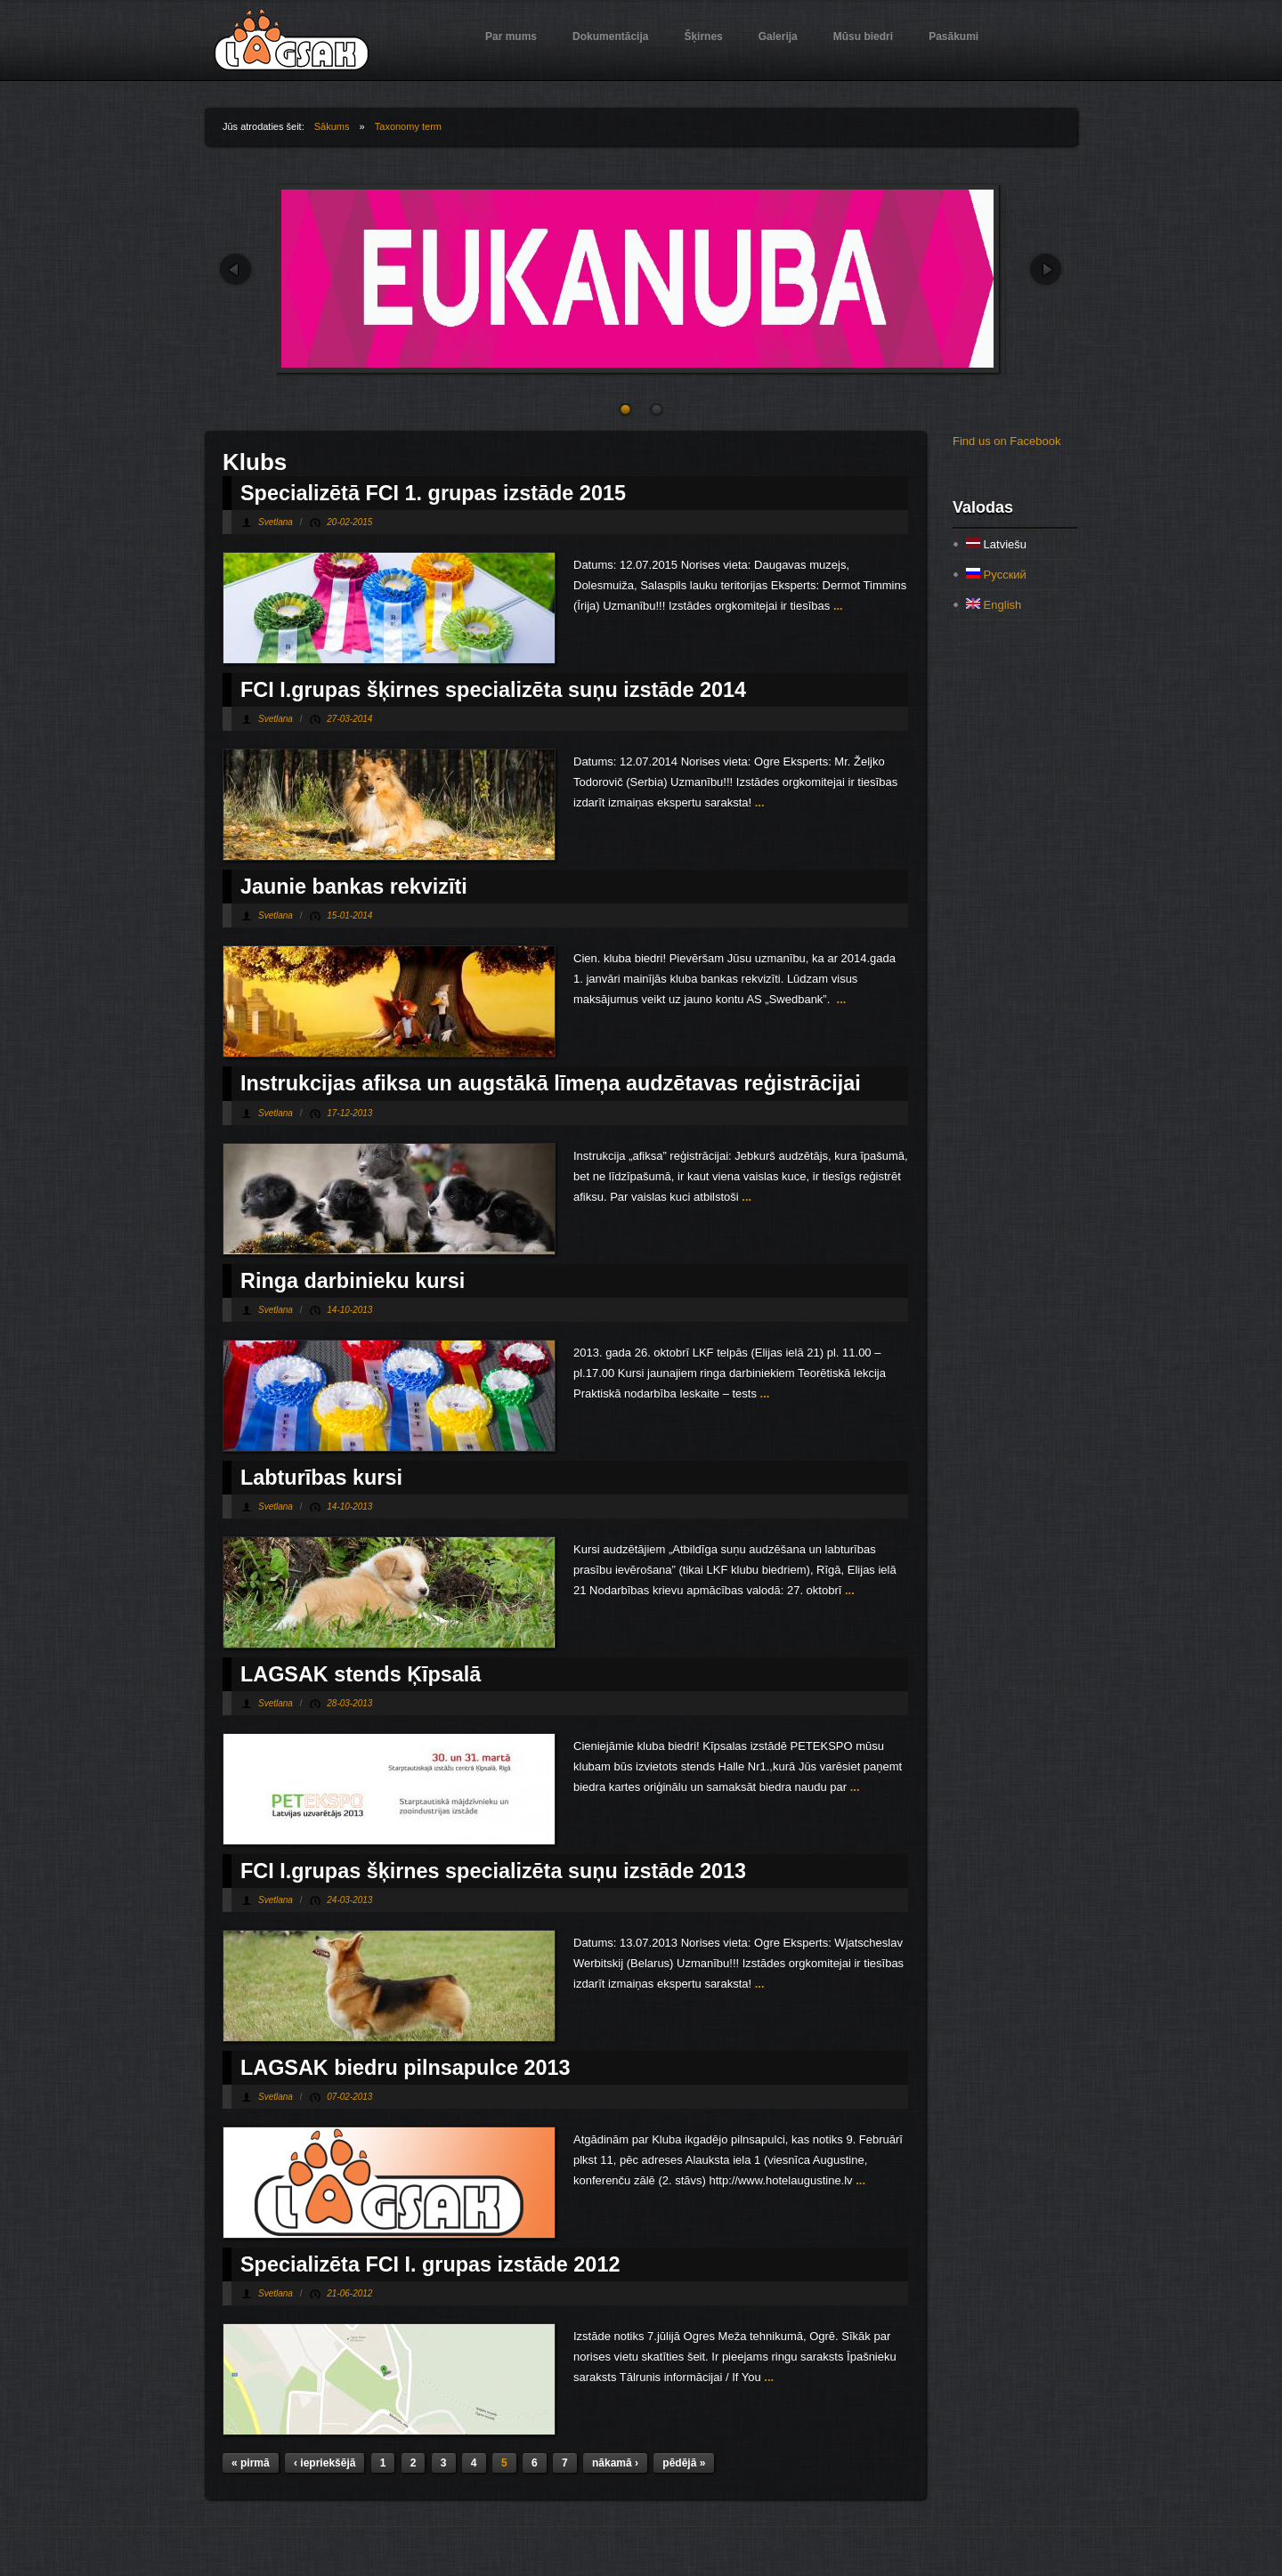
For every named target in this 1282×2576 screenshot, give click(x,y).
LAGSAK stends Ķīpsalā (360, 1674)
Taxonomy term (408, 126)
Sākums (332, 126)
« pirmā (250, 2463)
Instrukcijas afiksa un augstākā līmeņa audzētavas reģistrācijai (550, 1083)
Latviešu (996, 544)
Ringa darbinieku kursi (352, 1280)
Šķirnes (703, 36)
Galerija (778, 36)
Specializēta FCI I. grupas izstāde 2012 (430, 2264)
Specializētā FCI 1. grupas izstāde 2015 (433, 493)
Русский (996, 574)
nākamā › (615, 2463)
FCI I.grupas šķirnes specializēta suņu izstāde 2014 (493, 689)
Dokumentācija (610, 36)
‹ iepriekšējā (324, 2463)
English (993, 605)
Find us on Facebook (1006, 441)
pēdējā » (683, 2463)
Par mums (511, 36)
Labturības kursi (321, 1477)
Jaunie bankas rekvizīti (353, 886)
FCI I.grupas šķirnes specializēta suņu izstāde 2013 (493, 1871)
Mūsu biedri (863, 36)
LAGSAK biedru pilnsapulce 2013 (405, 2067)
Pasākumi (953, 36)
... (836, 605)
